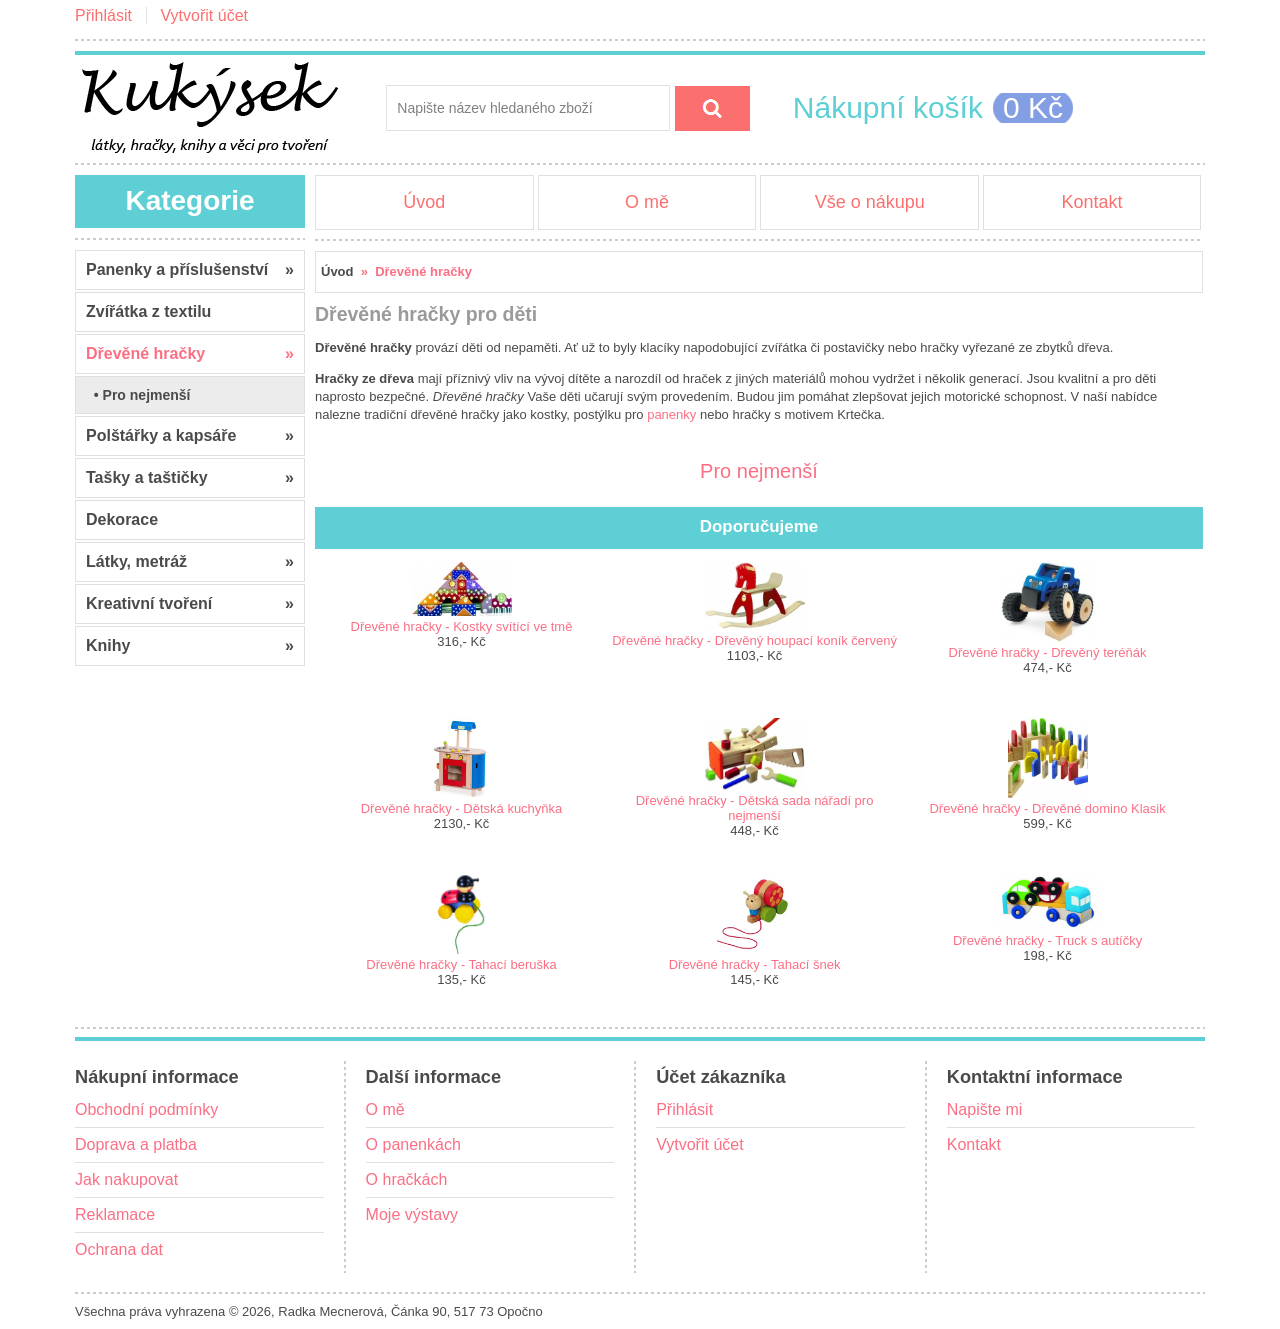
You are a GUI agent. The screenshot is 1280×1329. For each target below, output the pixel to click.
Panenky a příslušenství (190, 270)
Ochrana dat (119, 1249)
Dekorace (122, 519)
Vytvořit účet (204, 15)
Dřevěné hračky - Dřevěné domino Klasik (1047, 808)
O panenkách (413, 1144)
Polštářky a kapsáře (190, 436)
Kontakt (1091, 202)
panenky (671, 414)
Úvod (424, 202)
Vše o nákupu (870, 202)
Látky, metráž (190, 562)
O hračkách (407, 1179)
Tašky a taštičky (190, 478)
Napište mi (985, 1109)
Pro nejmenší (759, 468)
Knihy (190, 646)
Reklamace (115, 1214)
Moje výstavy (412, 1214)
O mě (647, 202)
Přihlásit (103, 15)
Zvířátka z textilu (148, 311)
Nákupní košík (888, 107)
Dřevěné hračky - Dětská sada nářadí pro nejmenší (755, 808)
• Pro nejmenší (138, 395)
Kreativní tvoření (190, 604)
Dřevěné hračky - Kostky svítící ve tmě (462, 626)
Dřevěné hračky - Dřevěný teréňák (1048, 652)
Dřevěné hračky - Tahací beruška (461, 964)
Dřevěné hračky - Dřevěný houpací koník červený (754, 640)
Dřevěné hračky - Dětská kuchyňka (462, 808)
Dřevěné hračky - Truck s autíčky (1047, 940)
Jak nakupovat (126, 1179)
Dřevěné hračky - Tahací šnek (755, 964)
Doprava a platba (136, 1144)
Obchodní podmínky (146, 1109)
